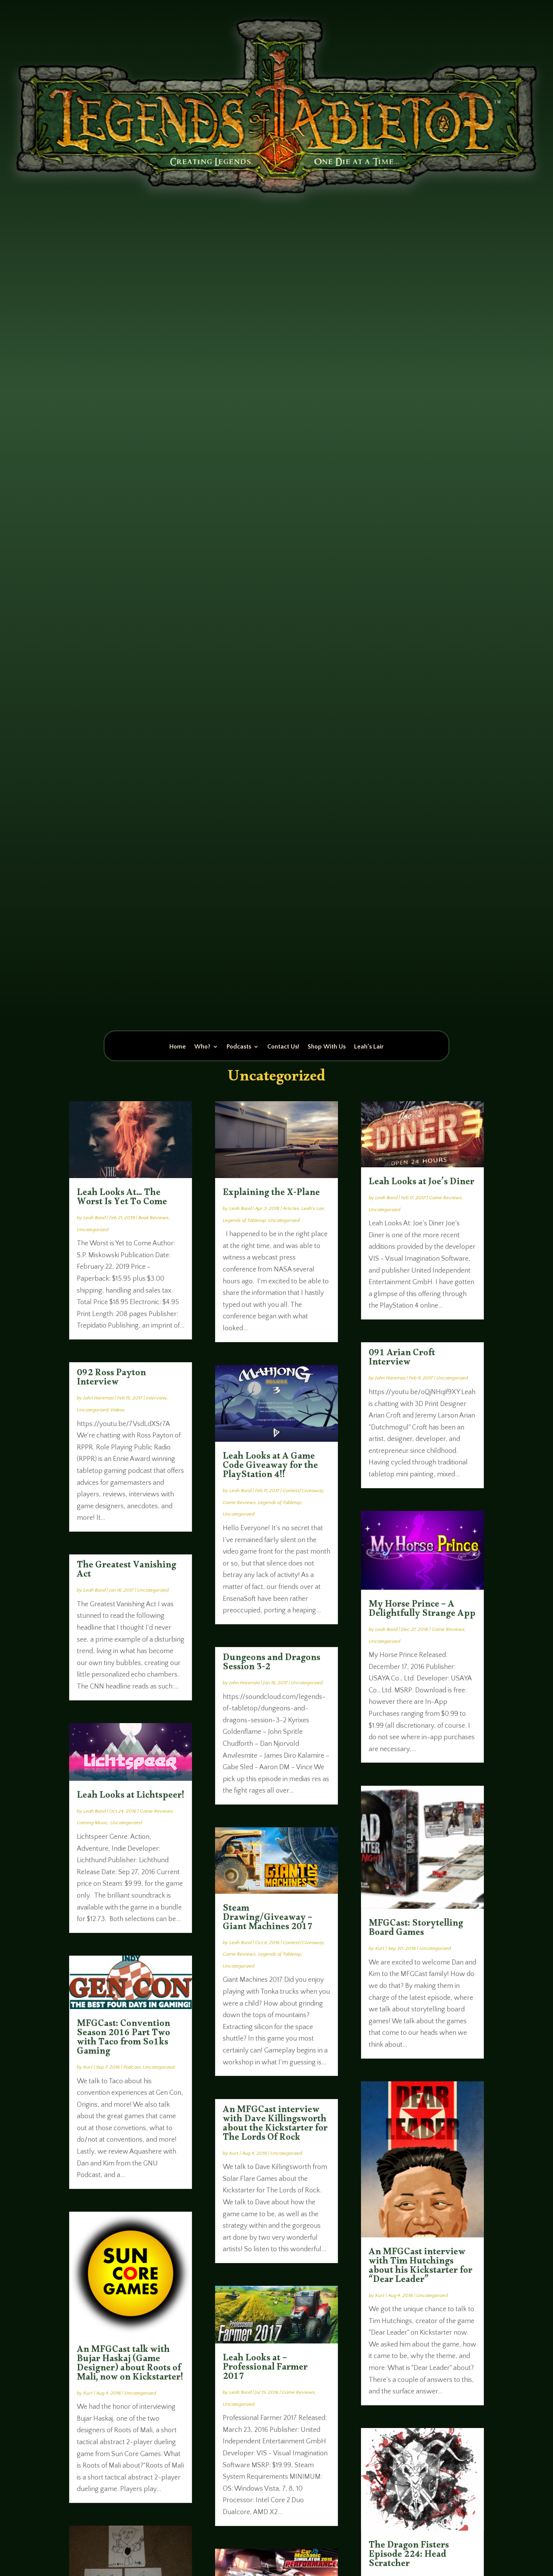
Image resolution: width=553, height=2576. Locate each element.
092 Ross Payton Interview (111, 1379)
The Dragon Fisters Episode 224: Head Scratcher (409, 2556)
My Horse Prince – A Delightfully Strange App (422, 1610)
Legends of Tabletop (244, 1220)
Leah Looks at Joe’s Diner (421, 1183)
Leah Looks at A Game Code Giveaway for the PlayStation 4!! (270, 1467)
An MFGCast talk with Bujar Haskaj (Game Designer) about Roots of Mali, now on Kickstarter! (130, 2365)
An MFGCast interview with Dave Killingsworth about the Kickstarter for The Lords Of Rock (275, 2125)
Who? (202, 1047)
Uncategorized (92, 1229)
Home (177, 1047)
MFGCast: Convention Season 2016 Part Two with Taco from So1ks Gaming (123, 2039)
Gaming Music (92, 1822)
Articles (291, 1208)
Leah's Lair (312, 1208)
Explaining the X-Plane (271, 1194)
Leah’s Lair (369, 1047)
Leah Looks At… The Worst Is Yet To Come (122, 1198)
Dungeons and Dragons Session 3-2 (271, 1663)
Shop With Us (327, 1047)
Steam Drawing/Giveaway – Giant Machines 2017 (268, 1919)
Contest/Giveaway (303, 1490)
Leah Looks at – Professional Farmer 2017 (265, 2369)
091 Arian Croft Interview (402, 1359)
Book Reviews (153, 1217)
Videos (117, 1410)
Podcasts (239, 1047)
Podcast (132, 2067)
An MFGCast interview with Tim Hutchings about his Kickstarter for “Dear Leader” (420, 2267)
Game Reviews (156, 1811)
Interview (156, 1398)
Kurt (88, 2067)
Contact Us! (283, 1047)
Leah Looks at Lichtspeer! (130, 1797)
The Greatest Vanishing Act (126, 1571)
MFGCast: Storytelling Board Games (416, 1929)
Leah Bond (94, 1217)
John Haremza (98, 1398)
